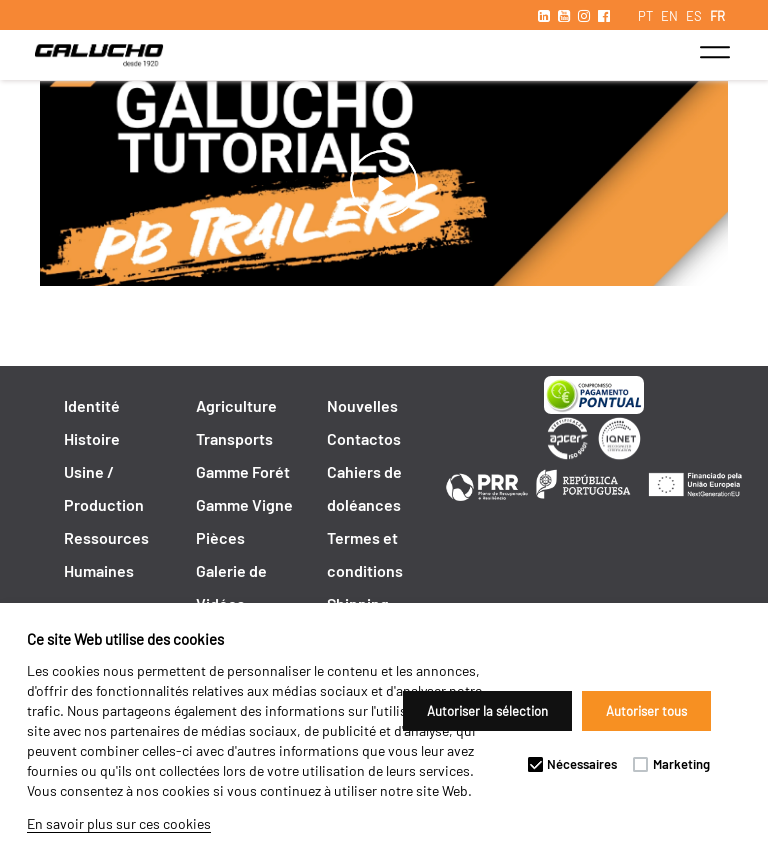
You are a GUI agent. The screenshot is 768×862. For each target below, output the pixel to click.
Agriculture (236, 405)
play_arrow (384, 184)
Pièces (220, 537)
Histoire (92, 438)
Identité (92, 405)
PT (645, 16)
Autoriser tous (646, 711)
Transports (234, 438)
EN (669, 16)
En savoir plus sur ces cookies (119, 823)
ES (694, 16)
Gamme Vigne (244, 504)
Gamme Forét (243, 471)
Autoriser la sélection (487, 711)
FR (717, 16)
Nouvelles (362, 405)
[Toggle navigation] (714, 52)
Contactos (364, 438)
